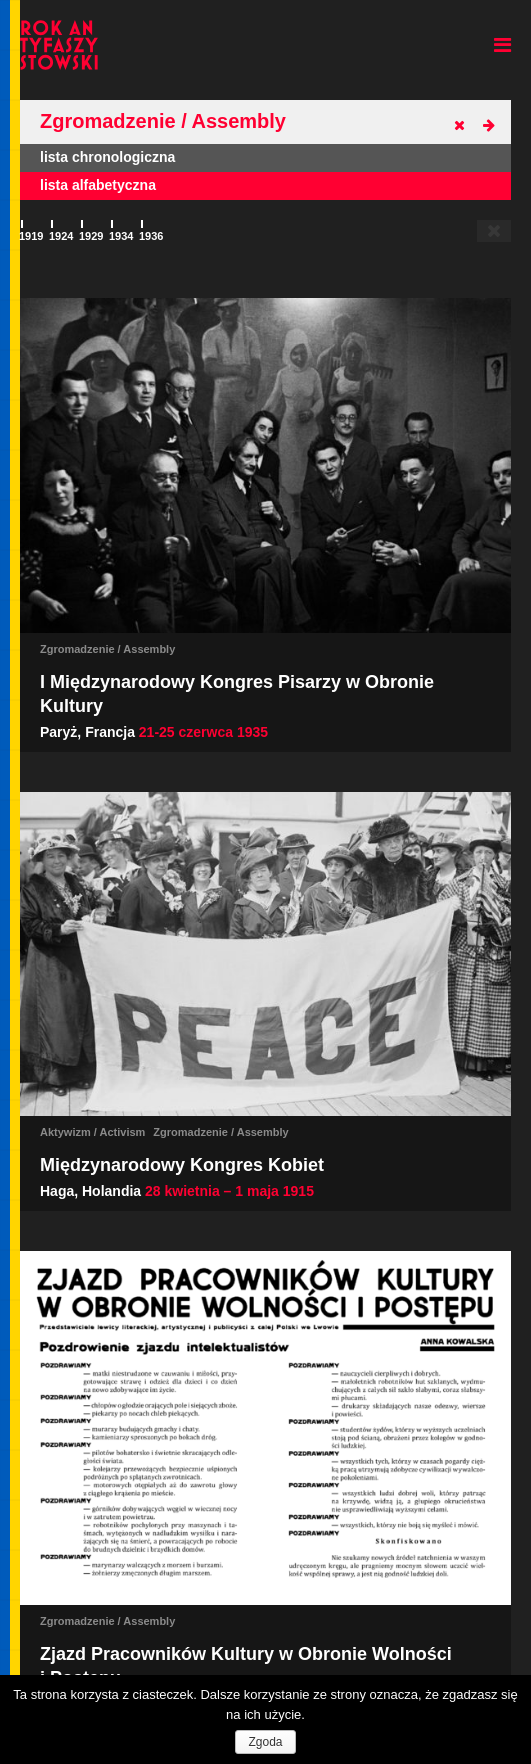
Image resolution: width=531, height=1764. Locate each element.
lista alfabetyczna (98, 185)
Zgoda (265, 1742)
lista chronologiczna (107, 157)
